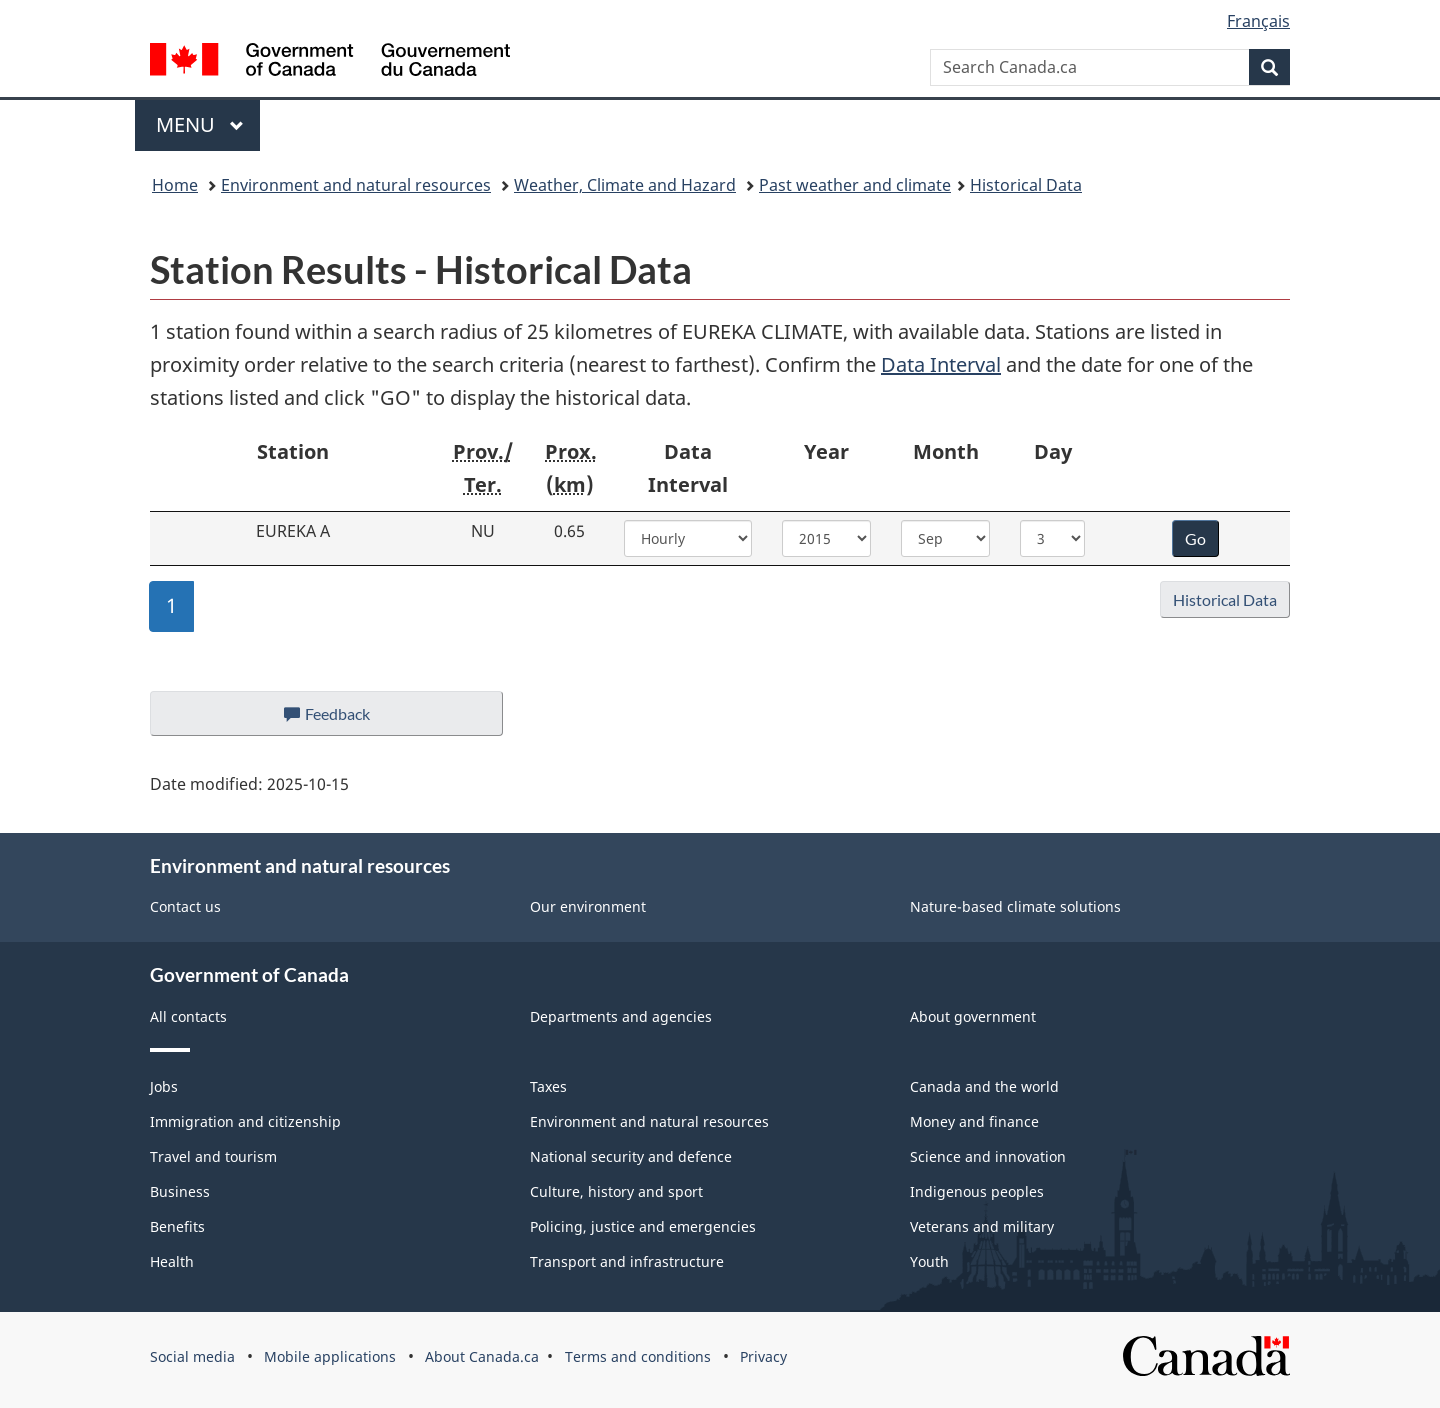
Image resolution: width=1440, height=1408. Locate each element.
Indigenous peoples (977, 1191)
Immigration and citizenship (245, 1121)
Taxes (548, 1086)
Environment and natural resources (356, 185)
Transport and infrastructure (627, 1261)
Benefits (177, 1226)
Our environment (588, 906)
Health (172, 1261)
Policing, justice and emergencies (643, 1226)
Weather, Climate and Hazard (625, 185)
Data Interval (941, 364)
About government (973, 1016)
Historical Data (1026, 185)
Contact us (185, 906)
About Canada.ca (482, 1356)
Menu (200, 124)
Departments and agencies (621, 1016)
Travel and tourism (213, 1156)
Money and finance (974, 1121)
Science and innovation (988, 1156)
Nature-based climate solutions (1015, 906)
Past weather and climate (855, 185)
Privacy (763, 1356)
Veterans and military (982, 1226)
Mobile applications (330, 1356)
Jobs (164, 1086)
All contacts (188, 1016)
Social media (192, 1356)
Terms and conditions (638, 1356)
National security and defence (631, 1156)
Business (180, 1191)
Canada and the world (984, 1086)
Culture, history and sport (616, 1191)
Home (175, 185)
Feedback (346, 719)
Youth (929, 1261)
